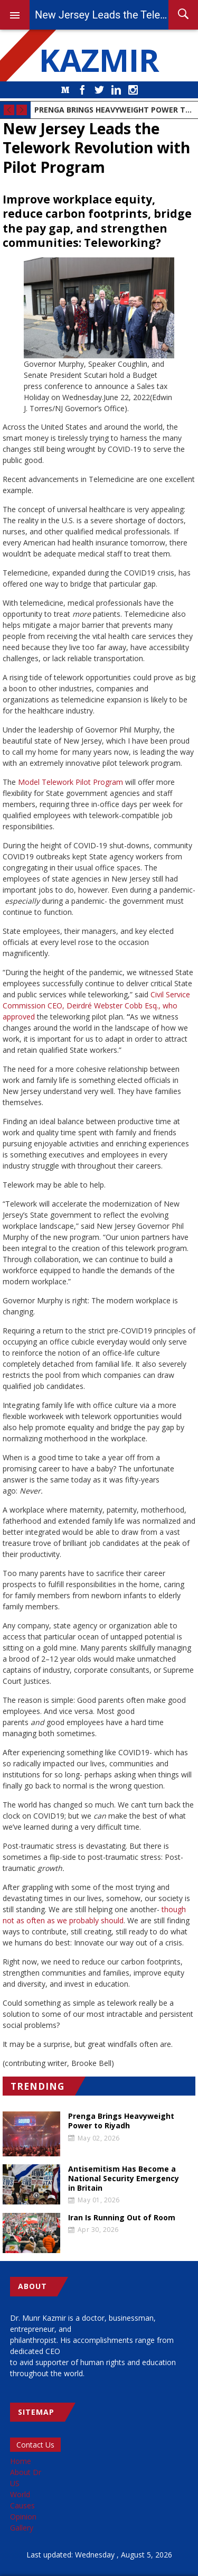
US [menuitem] (15, 2483)
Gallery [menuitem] (21, 2528)
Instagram (133, 89)
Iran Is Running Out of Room (121, 2217)
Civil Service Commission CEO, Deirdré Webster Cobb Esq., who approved (96, 1005)
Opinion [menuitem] (23, 2517)
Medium (65, 89)
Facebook (82, 89)
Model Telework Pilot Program (70, 782)
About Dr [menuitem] (25, 2472)
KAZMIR (99, 59)
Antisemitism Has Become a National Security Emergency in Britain (123, 2178)
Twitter (99, 89)
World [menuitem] (20, 2494)
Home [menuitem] (20, 2461)
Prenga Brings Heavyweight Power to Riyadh (114, 110)
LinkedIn (116, 89)
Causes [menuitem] (22, 2505)
